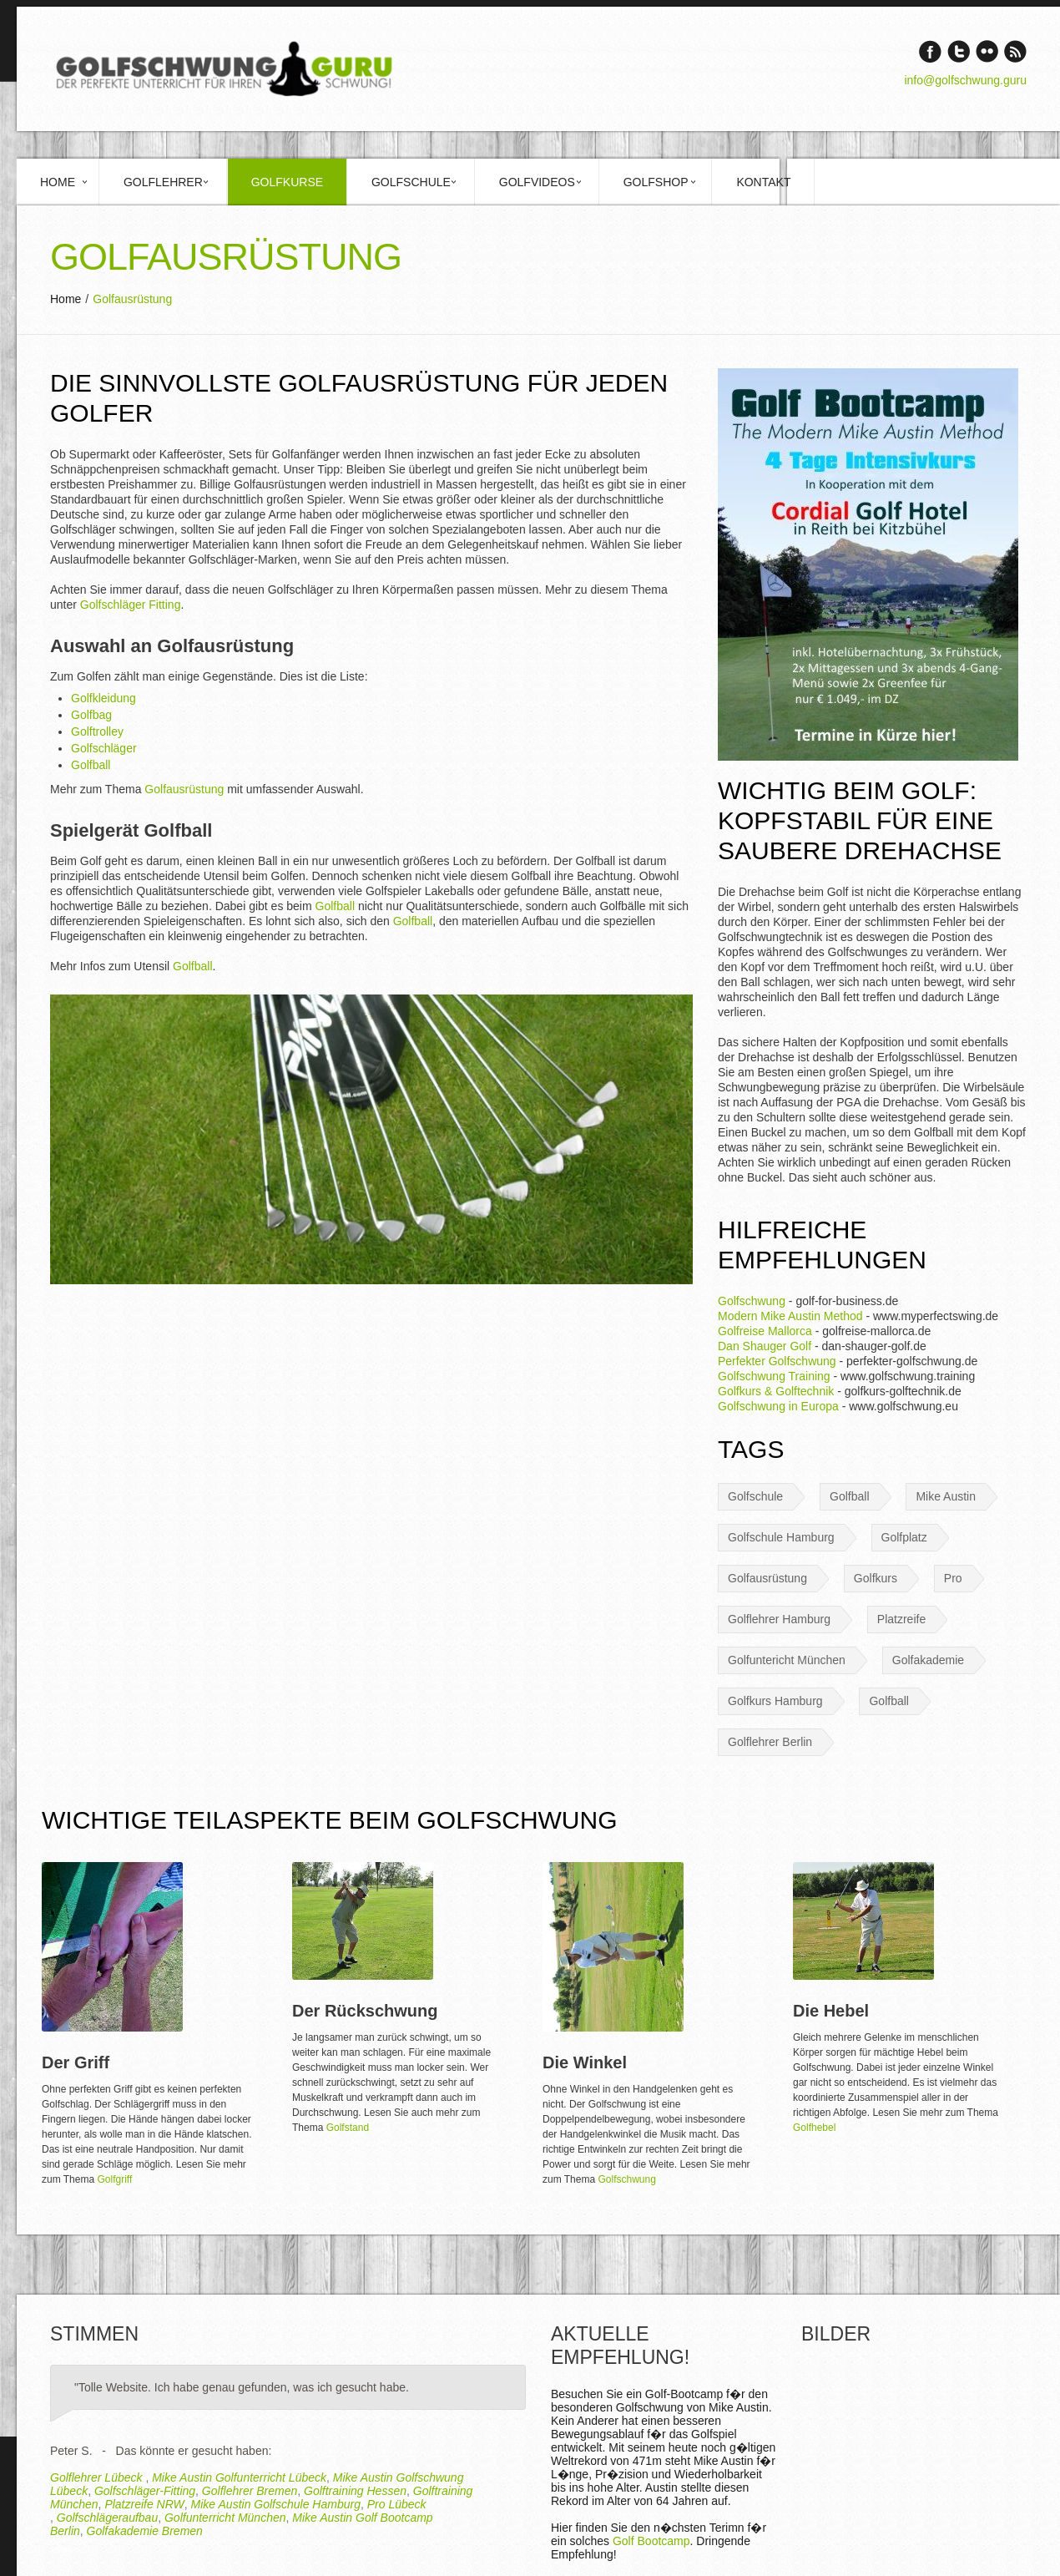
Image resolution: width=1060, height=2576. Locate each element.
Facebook (930, 51)
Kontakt (763, 182)
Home (57, 182)
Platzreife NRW (144, 2504)
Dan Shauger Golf (764, 1346)
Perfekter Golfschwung (777, 1361)
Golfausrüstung (184, 789)
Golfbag (91, 714)
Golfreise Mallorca (765, 1331)
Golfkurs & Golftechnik (776, 1391)
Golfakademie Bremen (145, 2531)
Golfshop (656, 182)
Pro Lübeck (397, 2504)
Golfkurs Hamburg (775, 1701)
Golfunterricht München (225, 2517)
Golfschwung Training (774, 1376)
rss (1015, 51)
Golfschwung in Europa (778, 1406)
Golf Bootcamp (651, 2541)
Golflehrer (163, 182)
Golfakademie (928, 1660)
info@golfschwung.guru (965, 80)
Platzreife (901, 1619)
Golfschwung (751, 1301)
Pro (953, 1578)
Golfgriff (114, 2179)
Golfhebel (814, 2127)
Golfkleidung (103, 698)
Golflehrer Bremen (249, 2491)
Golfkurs (875, 1578)
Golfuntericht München (786, 1660)
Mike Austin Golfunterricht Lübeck (239, 2477)
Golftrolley (97, 731)
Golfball (90, 765)
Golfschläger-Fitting (144, 2491)
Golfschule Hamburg (781, 1537)
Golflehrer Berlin (770, 1742)
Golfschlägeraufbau (107, 2517)
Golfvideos (537, 182)
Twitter (958, 51)
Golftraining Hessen (355, 2491)
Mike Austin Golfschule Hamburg (276, 2504)
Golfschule (411, 182)
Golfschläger (104, 748)
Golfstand (347, 2127)
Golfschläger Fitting (130, 604)
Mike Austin (946, 1496)
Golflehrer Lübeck (97, 2477)
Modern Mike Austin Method (790, 1316)
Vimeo (987, 51)
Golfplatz (904, 1537)
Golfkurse (287, 182)
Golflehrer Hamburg (779, 1619)
